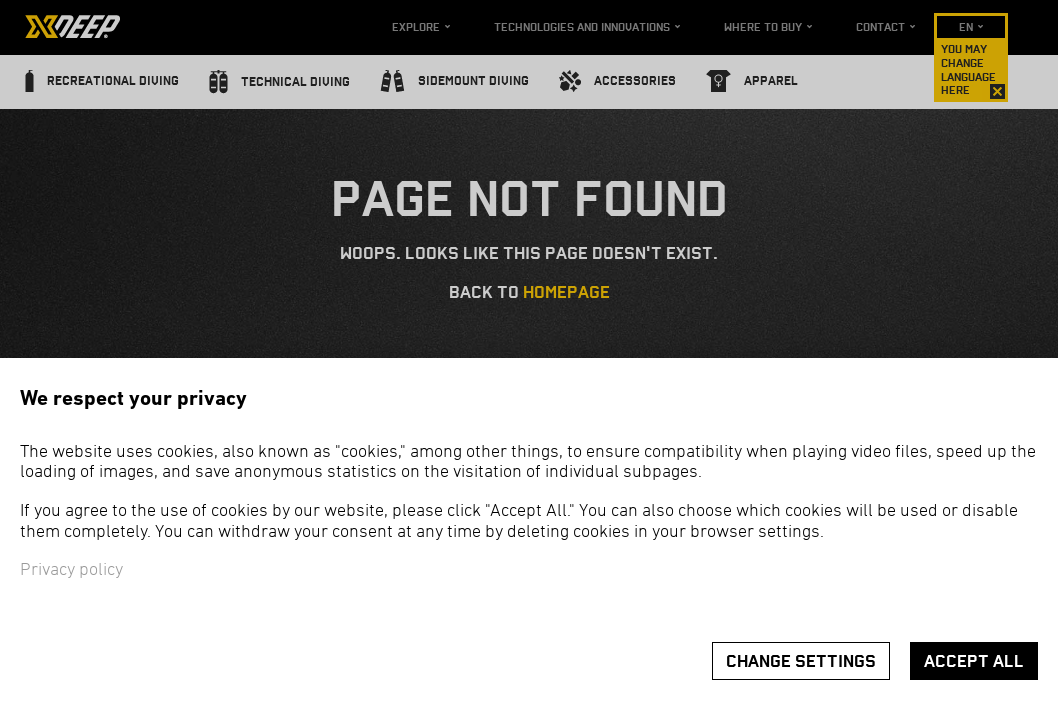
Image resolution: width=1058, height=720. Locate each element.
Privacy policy (71, 570)
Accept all (974, 661)
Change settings (801, 661)
